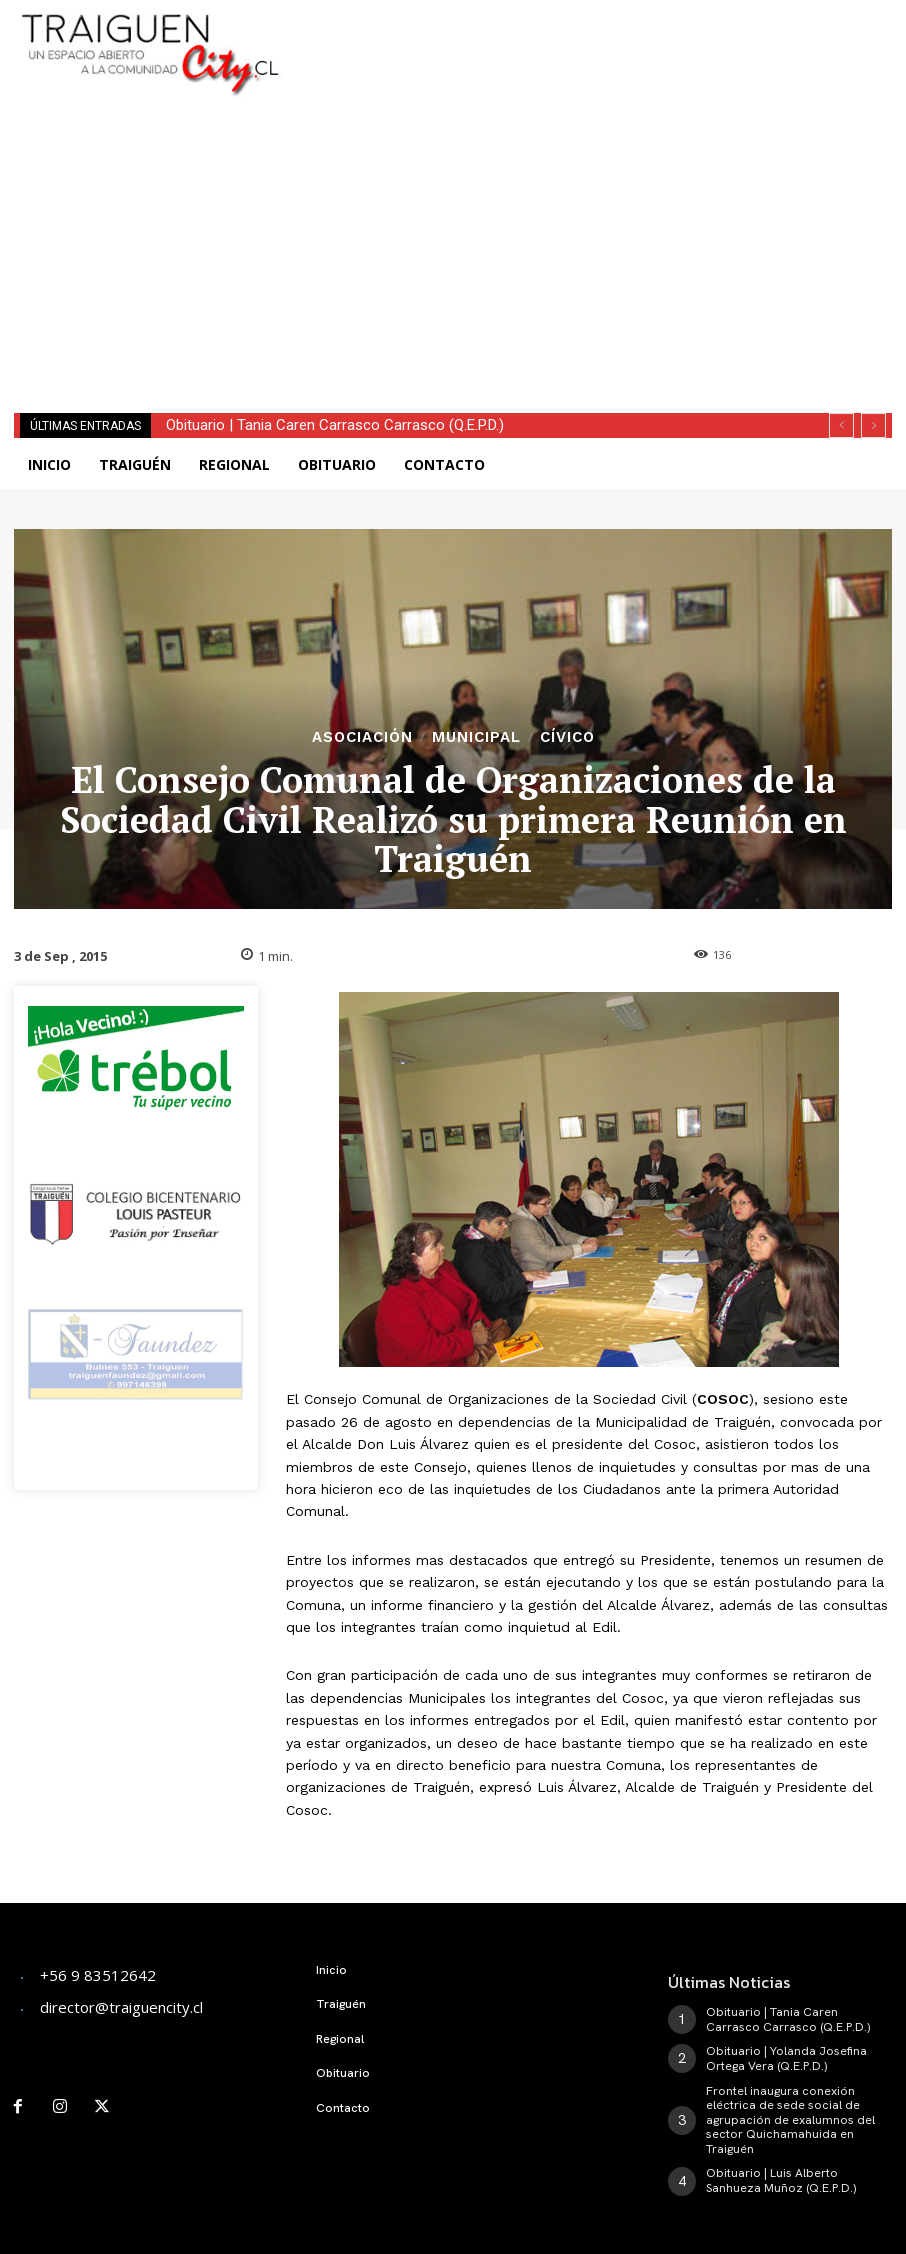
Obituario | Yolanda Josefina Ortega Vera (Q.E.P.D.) (785, 2058)
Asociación (362, 737)
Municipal (476, 737)
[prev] (841, 425)
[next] (873, 425)
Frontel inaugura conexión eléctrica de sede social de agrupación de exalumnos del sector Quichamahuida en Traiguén (789, 2119)
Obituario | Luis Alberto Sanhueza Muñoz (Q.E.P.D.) (779, 2179)
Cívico (567, 737)
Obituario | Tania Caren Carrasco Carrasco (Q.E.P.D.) (335, 425)
